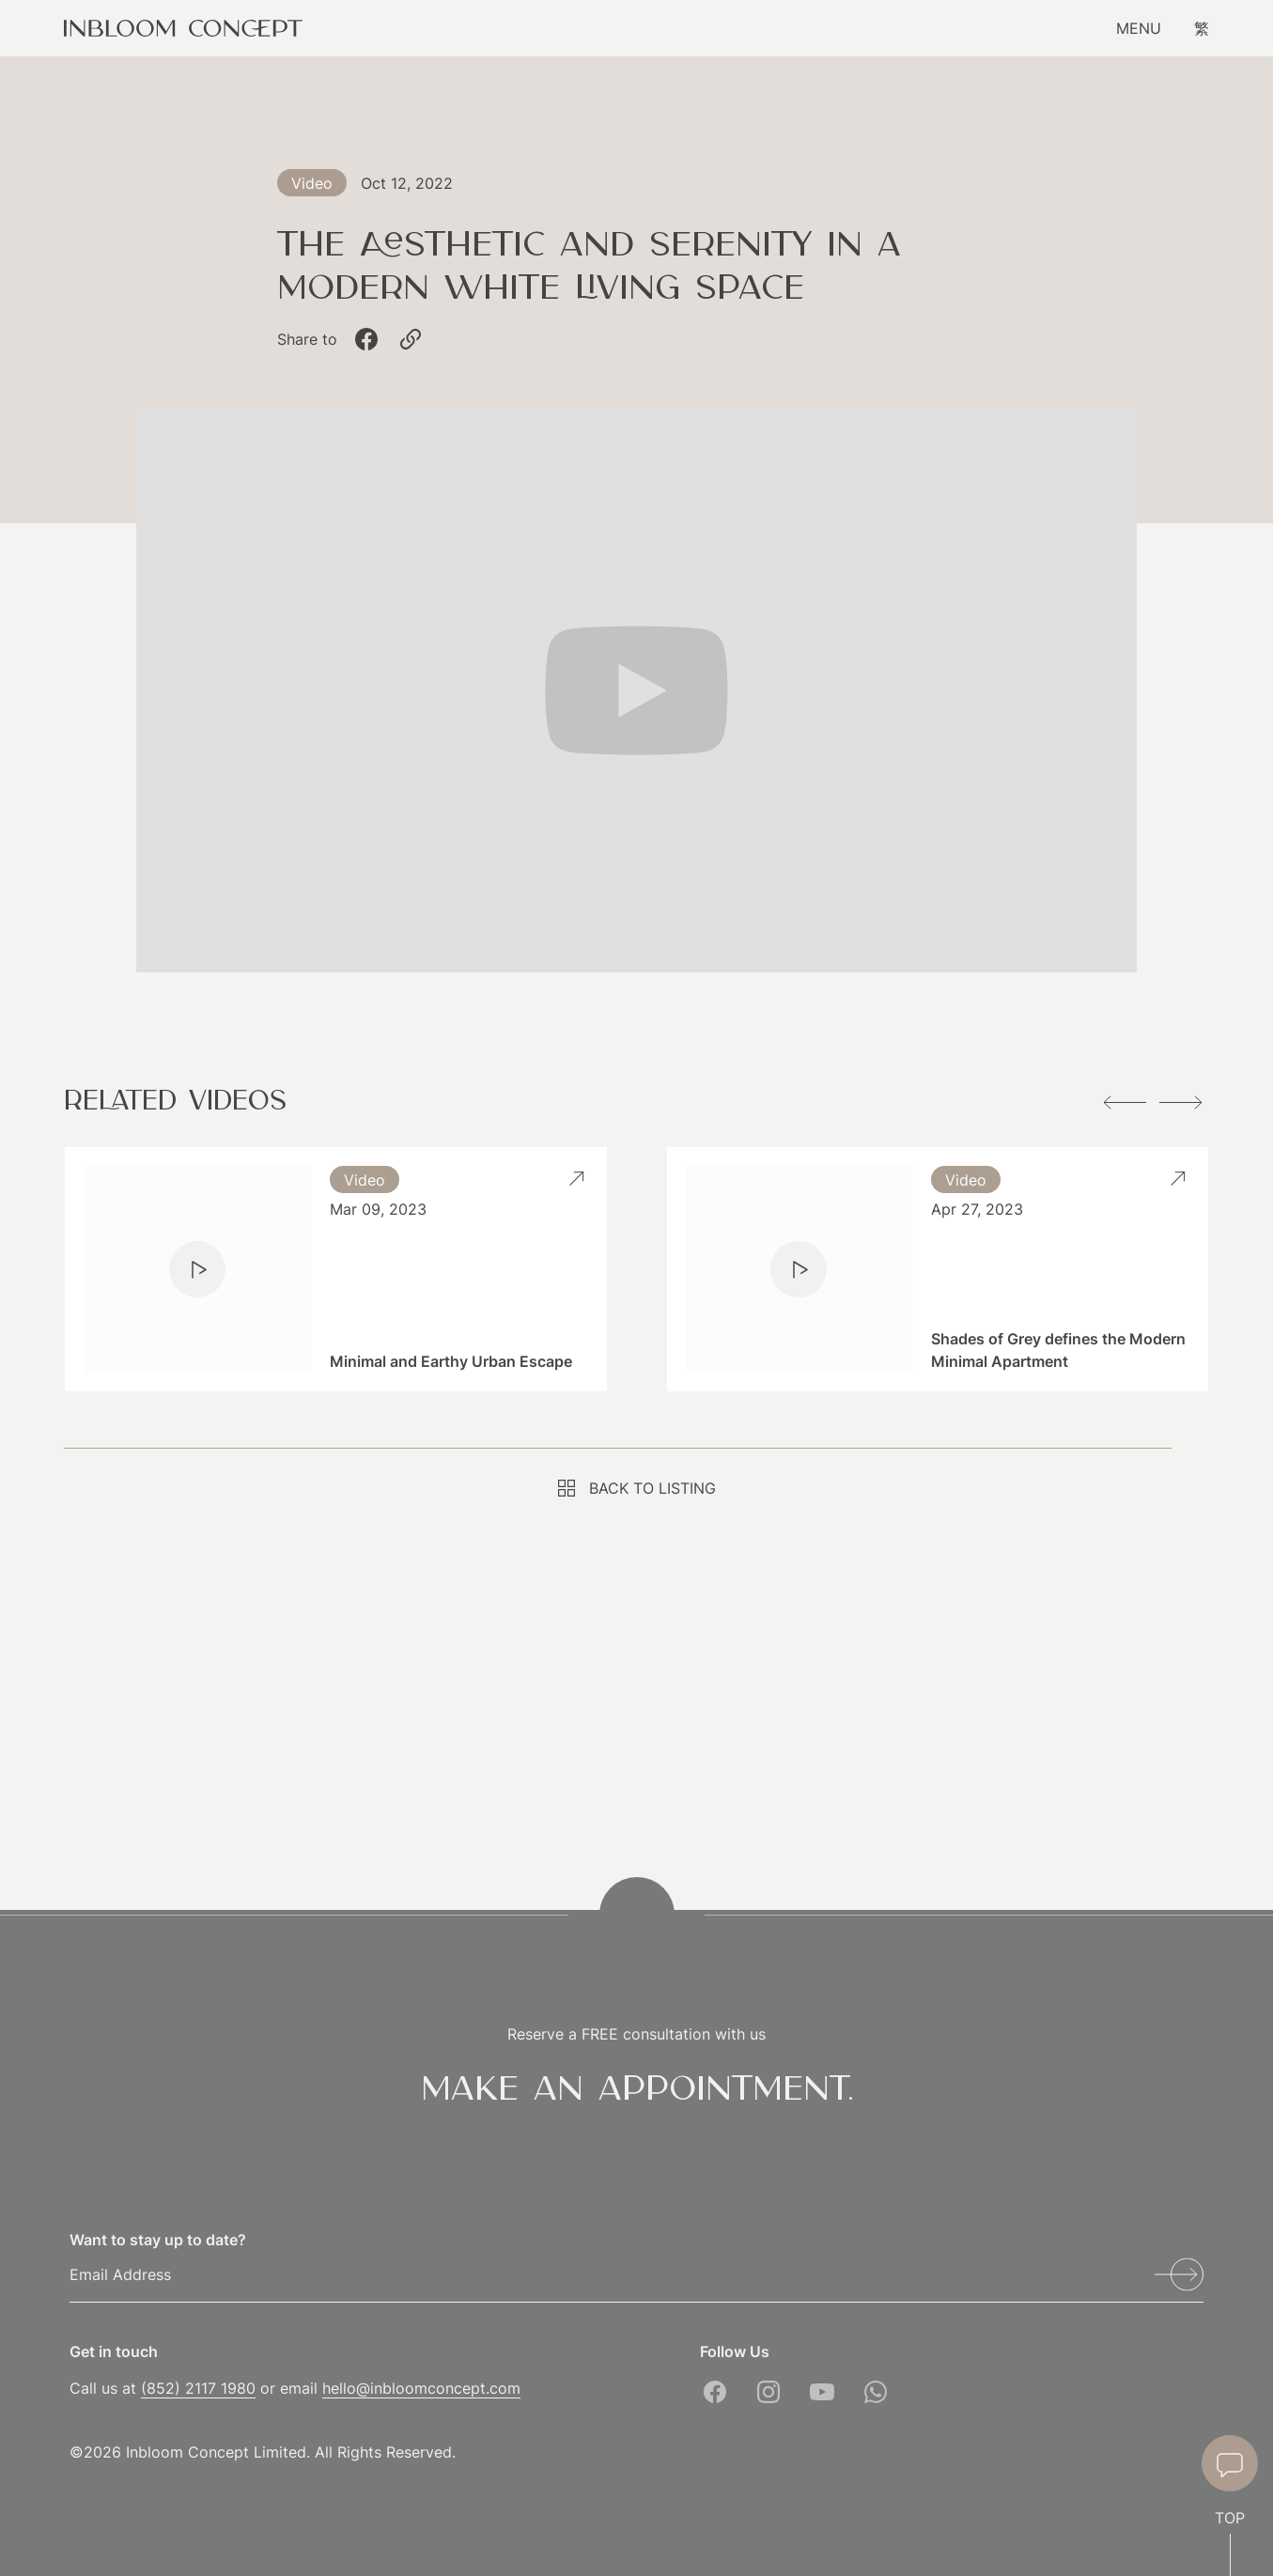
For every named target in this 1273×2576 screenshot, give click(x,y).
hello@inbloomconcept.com (421, 2388)
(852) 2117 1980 (198, 2388)
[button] (1124, 1102)
